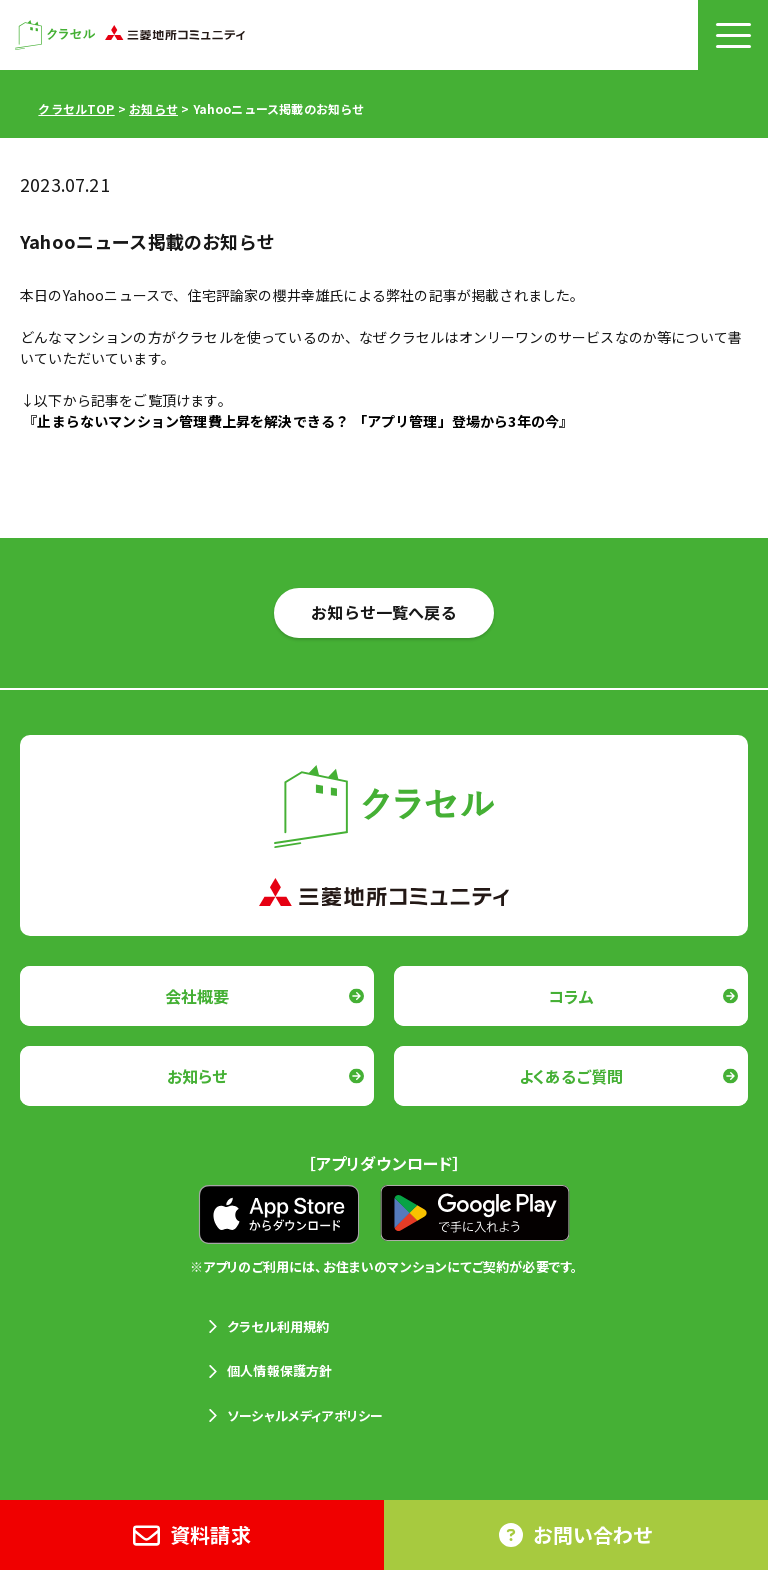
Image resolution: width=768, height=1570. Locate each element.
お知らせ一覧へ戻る (384, 612)
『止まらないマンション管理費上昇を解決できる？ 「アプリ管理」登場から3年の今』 (298, 421)
